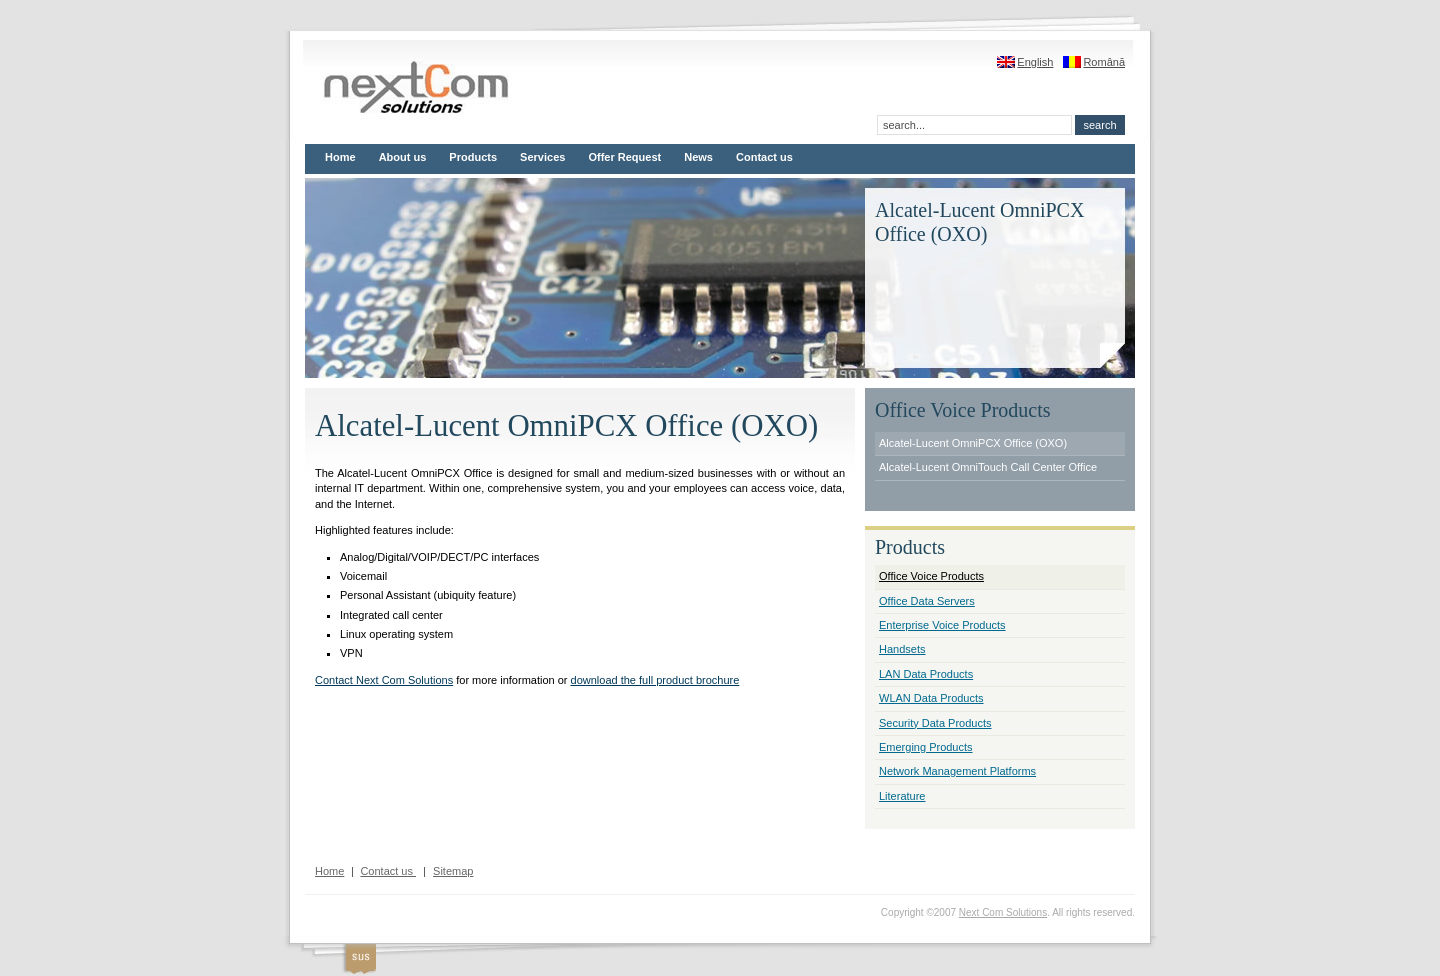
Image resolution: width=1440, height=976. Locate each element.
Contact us (764, 157)
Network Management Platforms (957, 771)
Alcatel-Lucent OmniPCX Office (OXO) (973, 443)
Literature (902, 796)
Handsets (902, 649)
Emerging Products (926, 747)
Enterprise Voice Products (942, 625)
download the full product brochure (655, 680)
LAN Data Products (926, 674)
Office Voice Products (931, 576)
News (698, 157)
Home (340, 157)
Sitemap (453, 871)
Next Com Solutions (1003, 912)
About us (403, 157)
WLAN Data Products (931, 698)
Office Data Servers (927, 601)
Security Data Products (935, 723)
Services (542, 157)
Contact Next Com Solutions (384, 680)
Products (473, 157)
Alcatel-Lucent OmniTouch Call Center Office (988, 467)
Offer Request (624, 157)
